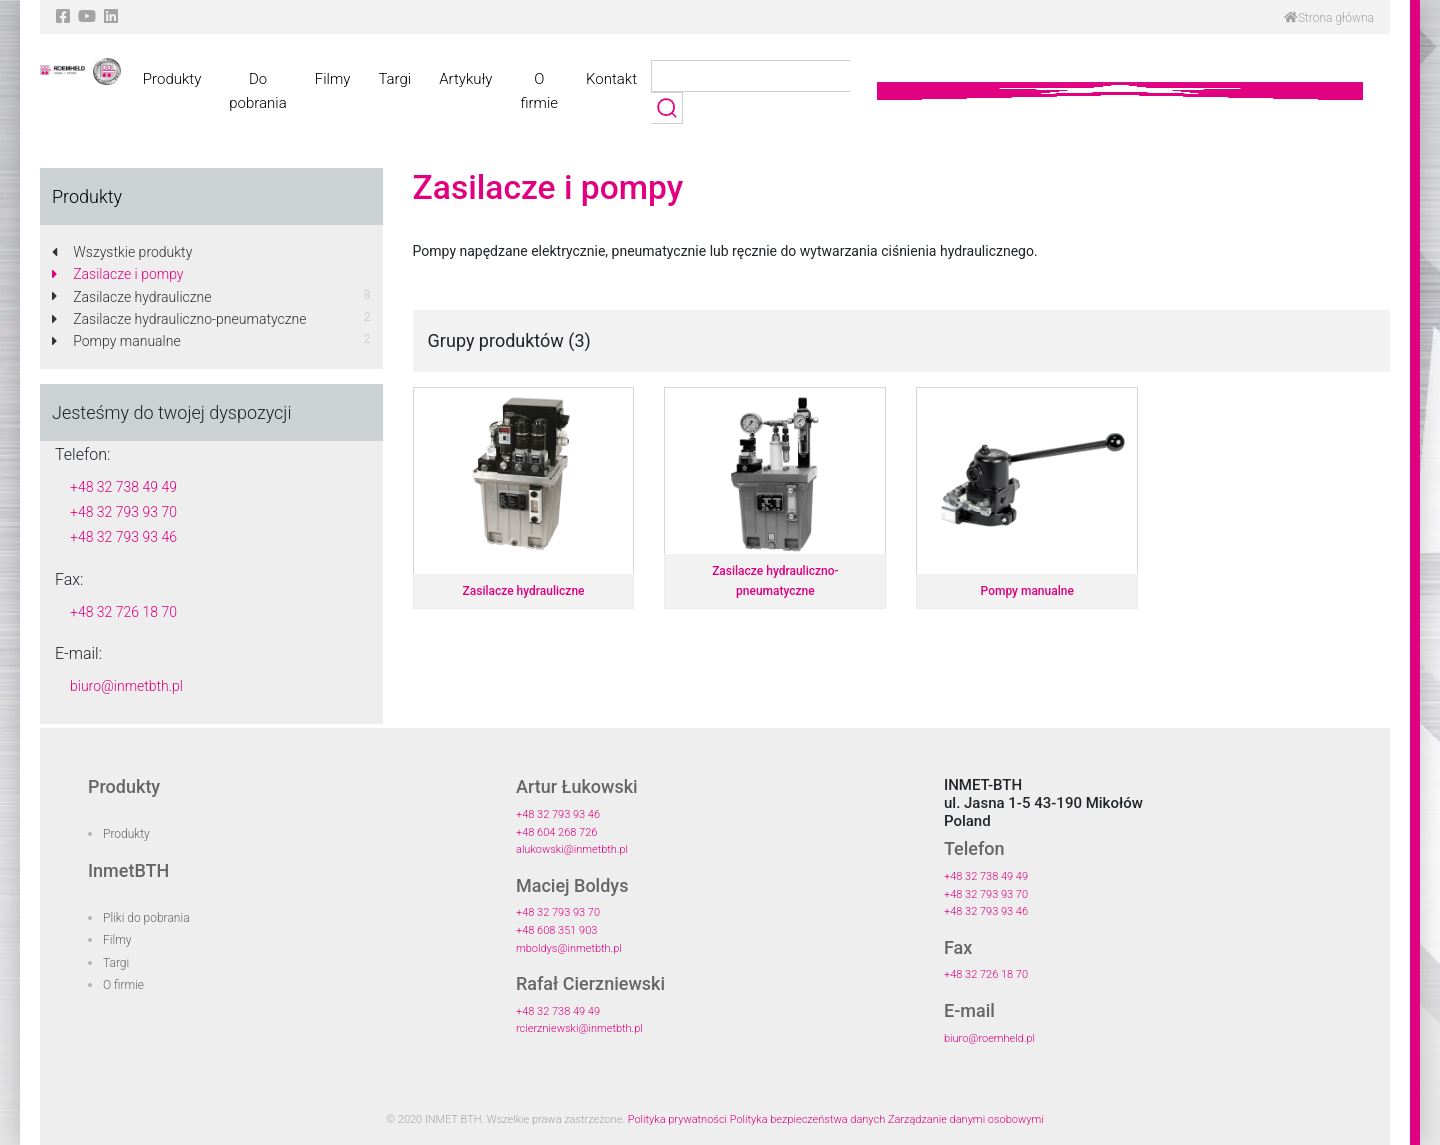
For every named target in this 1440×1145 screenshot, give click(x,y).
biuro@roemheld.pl (989, 1038)
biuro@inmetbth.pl (126, 686)
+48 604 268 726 (556, 832)
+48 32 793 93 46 (123, 537)
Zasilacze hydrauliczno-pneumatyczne (179, 319)
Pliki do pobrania (146, 918)
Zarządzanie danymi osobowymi (966, 1119)
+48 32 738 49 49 (123, 487)
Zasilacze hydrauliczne (132, 297)
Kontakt (611, 79)
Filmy (333, 79)
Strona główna (1329, 18)
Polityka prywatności (677, 1119)
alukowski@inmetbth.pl (572, 849)
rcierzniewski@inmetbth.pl (579, 1028)
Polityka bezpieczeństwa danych (808, 1119)
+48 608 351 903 (556, 930)
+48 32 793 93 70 (123, 512)
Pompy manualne (116, 341)
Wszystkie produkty (122, 252)
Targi (394, 79)
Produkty (172, 79)
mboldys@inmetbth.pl (569, 948)
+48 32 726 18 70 (123, 612)
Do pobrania (257, 91)
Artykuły (465, 79)
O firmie (539, 91)
